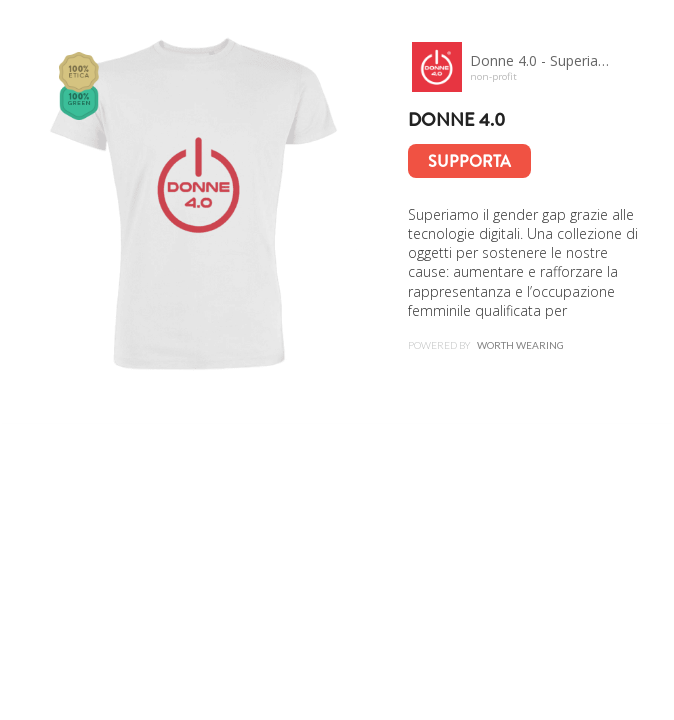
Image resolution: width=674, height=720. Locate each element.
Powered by (486, 345)
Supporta (469, 161)
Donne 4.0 (456, 120)
